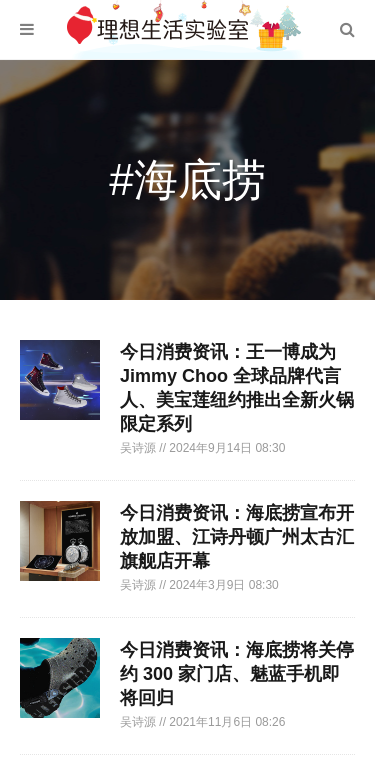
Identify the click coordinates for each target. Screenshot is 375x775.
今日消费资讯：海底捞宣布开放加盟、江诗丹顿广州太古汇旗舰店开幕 (237, 537)
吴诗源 (139, 448)
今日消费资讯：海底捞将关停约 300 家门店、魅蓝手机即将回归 (237, 674)
